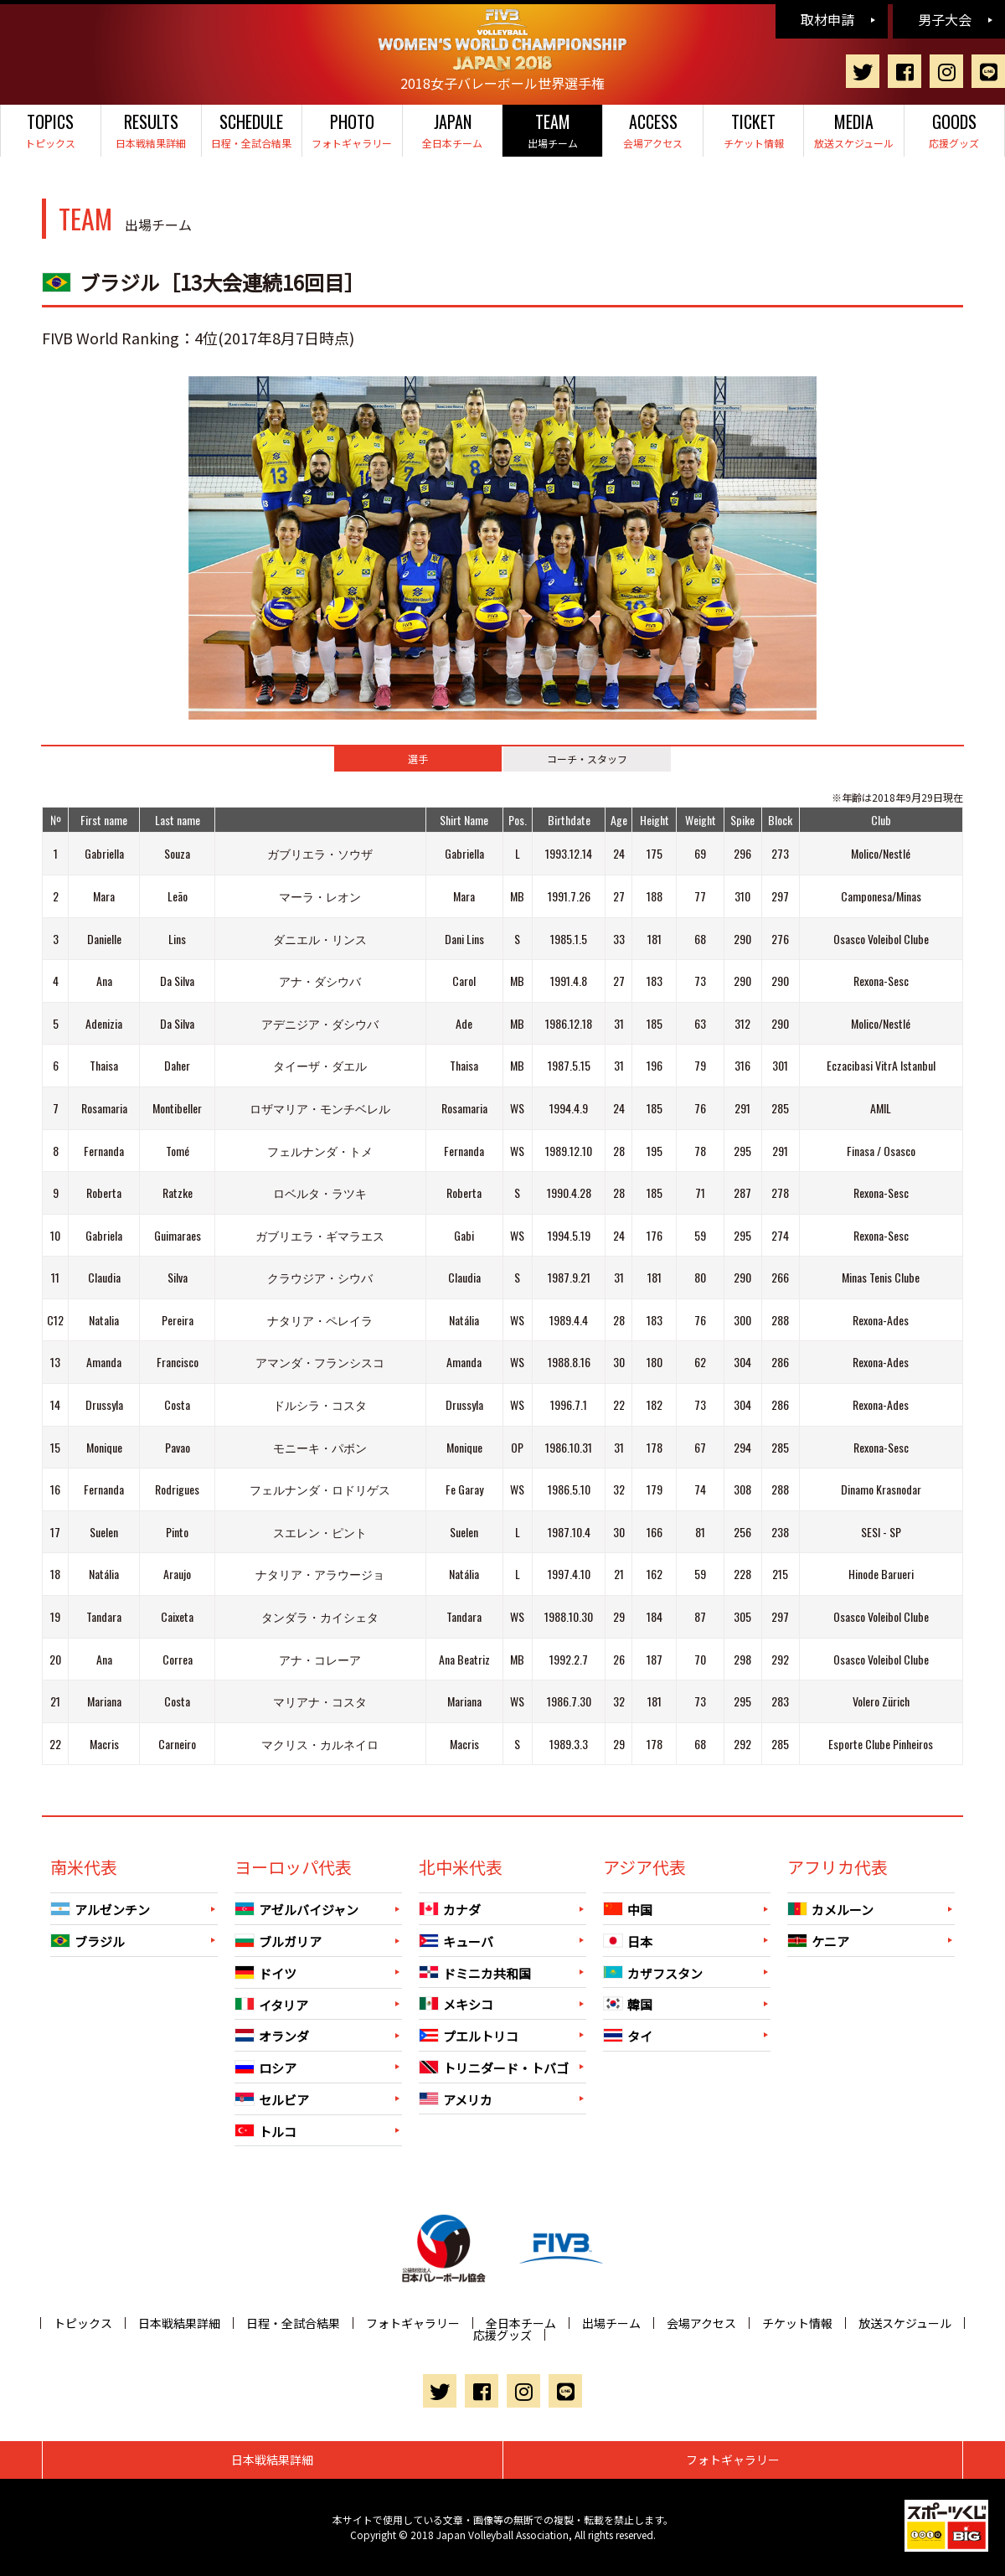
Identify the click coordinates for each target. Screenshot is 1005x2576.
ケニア (818, 1941)
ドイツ (265, 1973)
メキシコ (456, 2004)
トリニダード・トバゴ (494, 2068)
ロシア (265, 2068)
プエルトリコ (468, 2036)
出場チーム (552, 129)
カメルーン (830, 1909)
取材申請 (827, 19)
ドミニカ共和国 (475, 1972)
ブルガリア (278, 1941)
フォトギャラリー (352, 129)
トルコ (265, 2131)
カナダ (450, 1909)
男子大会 (945, 19)
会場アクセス (653, 129)
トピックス (50, 129)
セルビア (271, 2100)
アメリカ (455, 2099)
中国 (627, 1909)
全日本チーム (452, 129)
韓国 (627, 2004)
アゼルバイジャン (296, 1909)
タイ (627, 2036)
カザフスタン (653, 1972)
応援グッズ (954, 129)
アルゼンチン (100, 1909)
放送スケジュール (854, 129)
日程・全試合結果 (252, 129)
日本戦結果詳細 (151, 129)
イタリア (271, 2004)
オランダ (271, 2036)
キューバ (456, 1941)
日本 (627, 1941)
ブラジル (87, 1941)
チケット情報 (753, 129)
